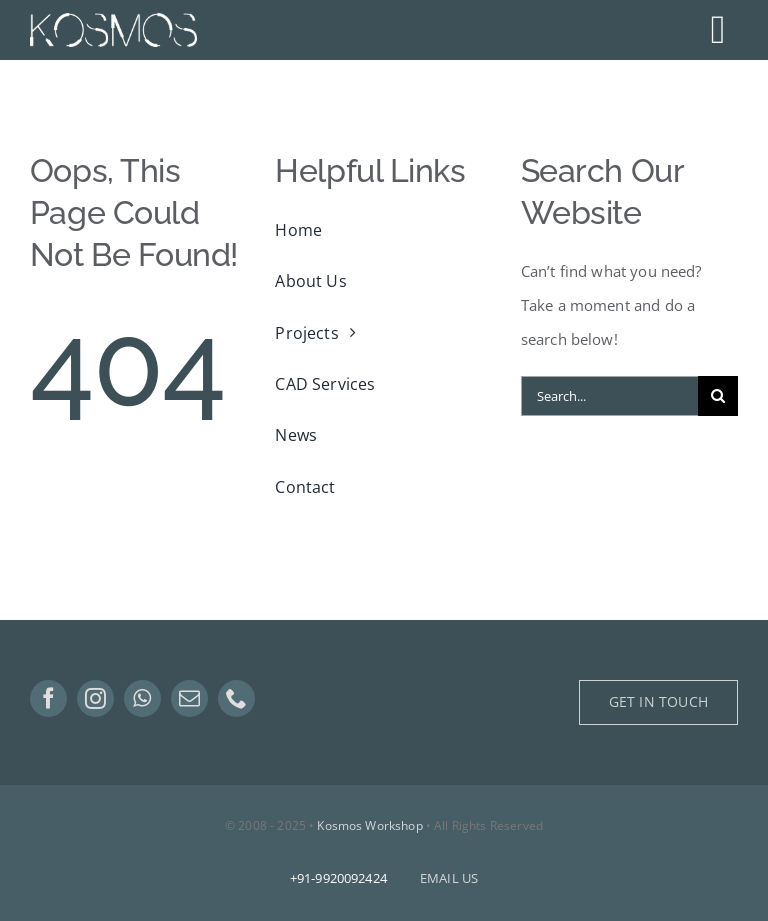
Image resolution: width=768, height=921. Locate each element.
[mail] (189, 698)
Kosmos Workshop (369, 825)
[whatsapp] (142, 698)
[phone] (236, 698)
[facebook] (48, 698)
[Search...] (609, 396)
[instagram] (95, 698)
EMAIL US (449, 878)
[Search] (718, 396)
